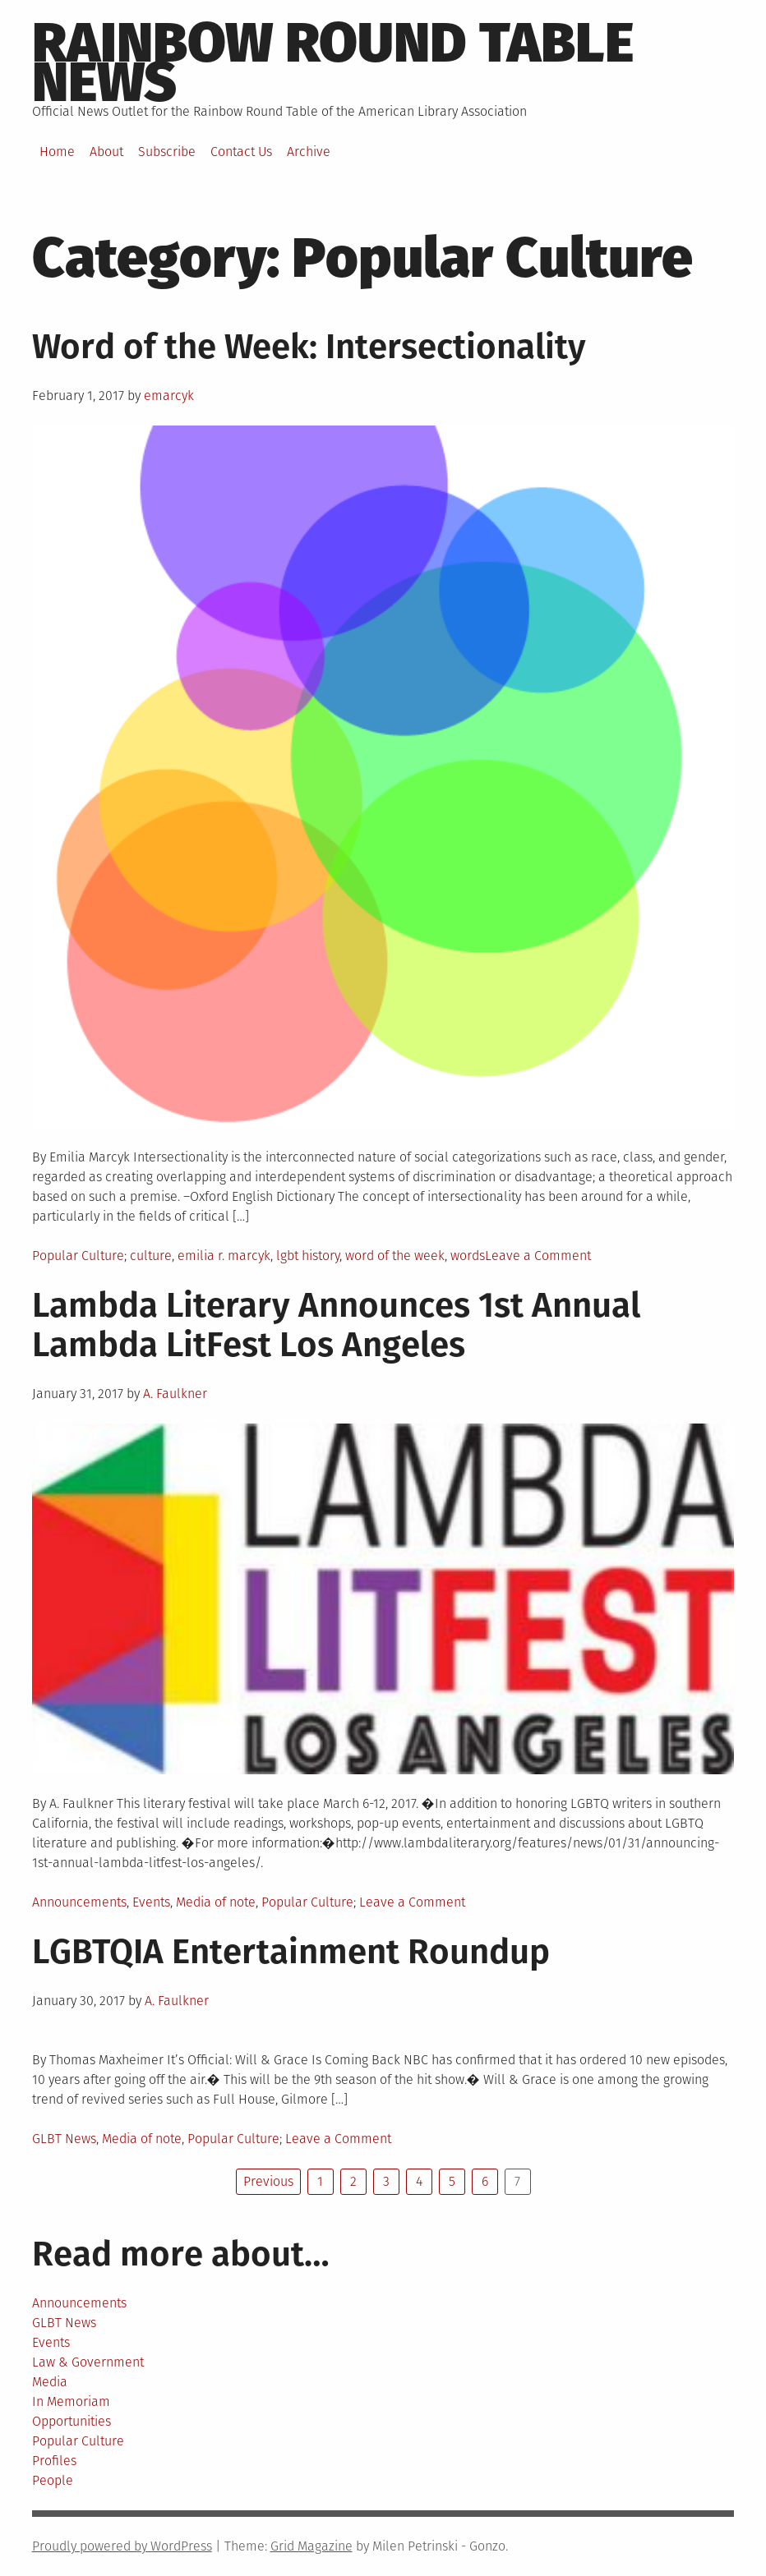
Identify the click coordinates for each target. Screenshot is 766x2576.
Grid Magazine (311, 2546)
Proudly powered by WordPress (122, 2546)
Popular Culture (78, 1255)
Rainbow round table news (333, 62)
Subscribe (167, 151)
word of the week (395, 1255)
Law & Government (88, 2362)
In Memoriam (71, 2401)
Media (49, 2382)
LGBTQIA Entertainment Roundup (291, 1951)
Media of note (216, 1902)
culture (151, 1255)
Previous (268, 2181)
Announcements (79, 1902)
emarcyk (169, 395)
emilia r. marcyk (224, 1255)
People (52, 2480)
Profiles (54, 2460)
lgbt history (307, 1255)
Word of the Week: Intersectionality (309, 346)
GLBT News (64, 2138)
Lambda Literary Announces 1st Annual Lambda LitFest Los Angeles (336, 1325)
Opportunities (71, 2421)
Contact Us (241, 151)
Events (151, 1902)
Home (57, 151)
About (106, 151)
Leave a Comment (538, 1255)
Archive (308, 151)
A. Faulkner (175, 1393)
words (467, 1255)
